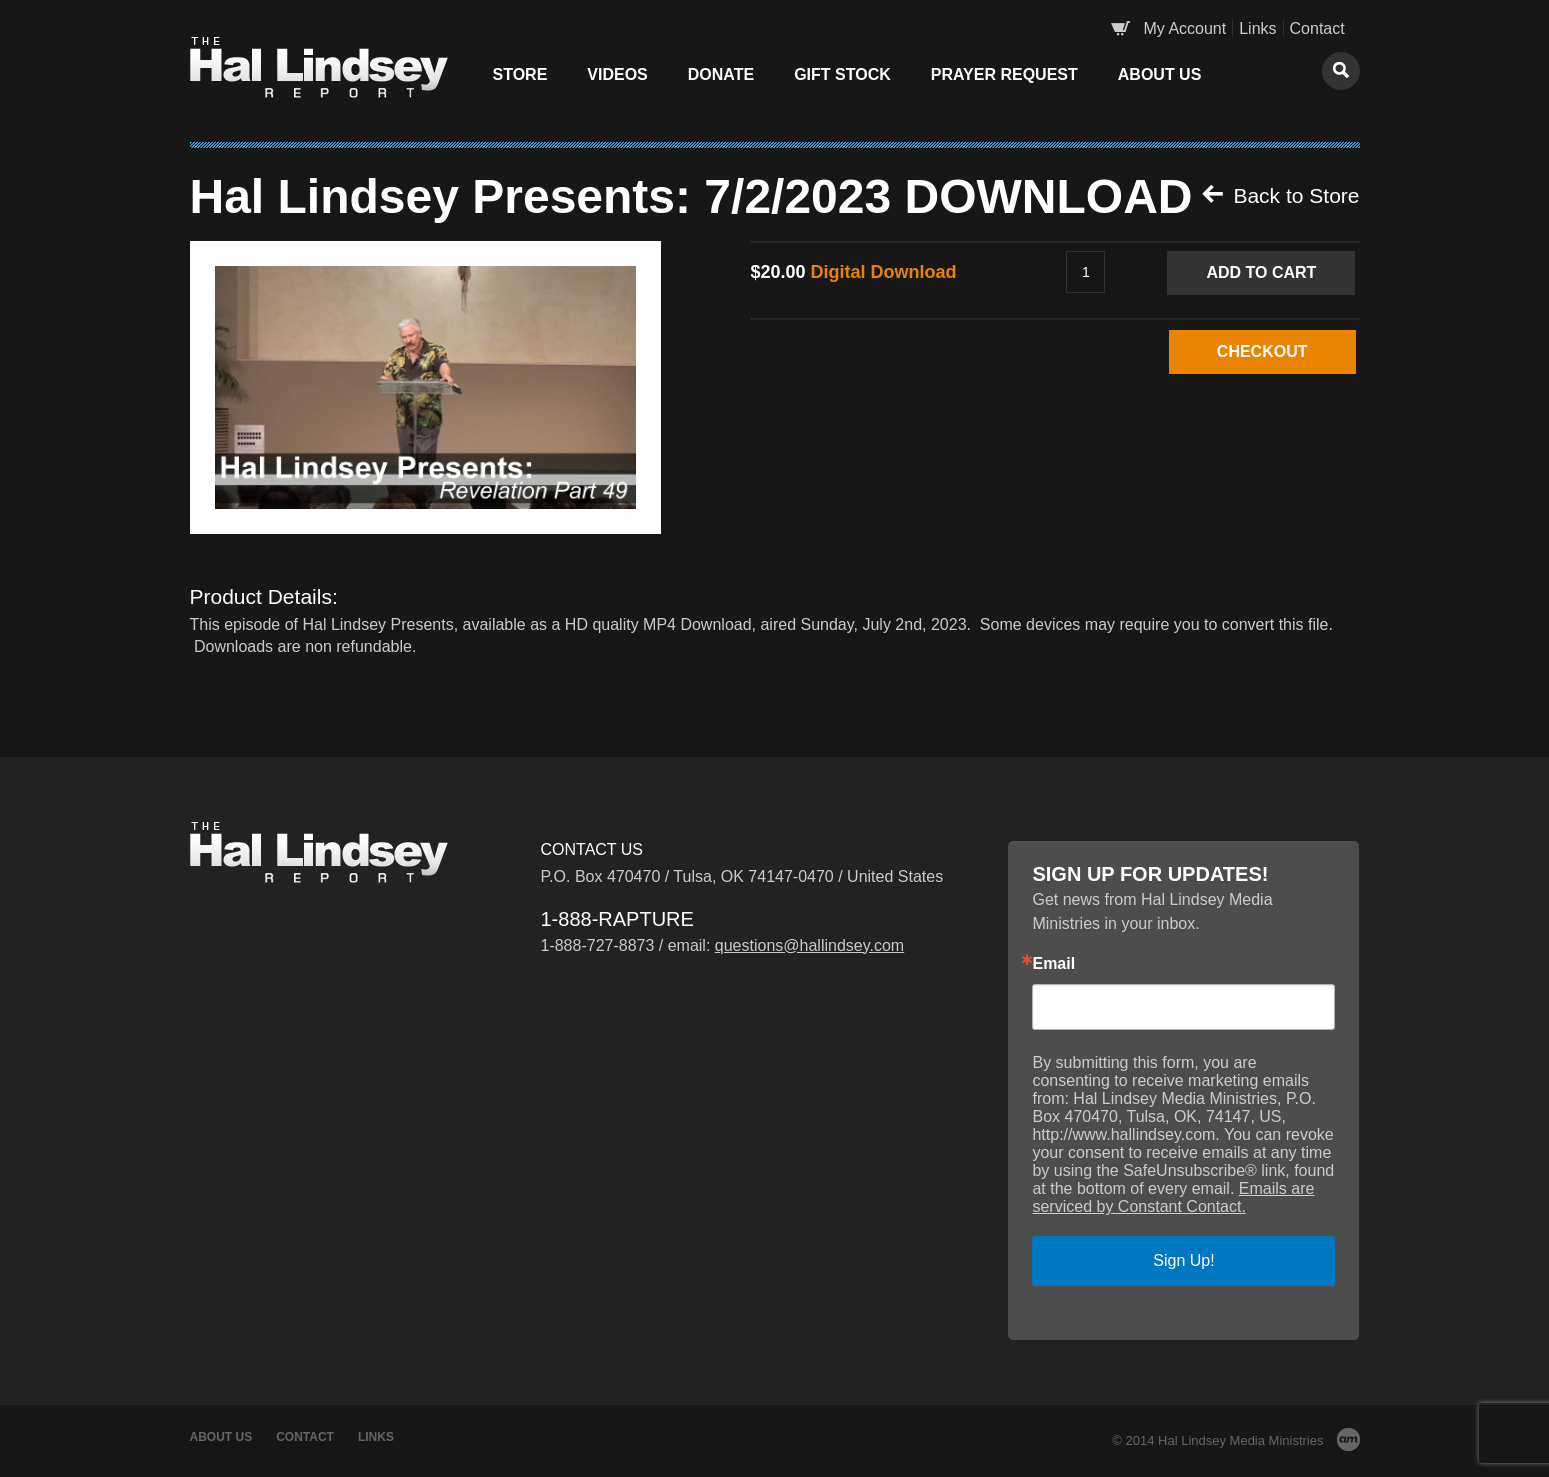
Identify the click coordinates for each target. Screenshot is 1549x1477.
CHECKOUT (1262, 351)
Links (1257, 28)
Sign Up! (1183, 1260)
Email (1053, 964)
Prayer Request (1004, 74)
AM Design (1348, 1439)
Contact (1317, 28)
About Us (1160, 74)
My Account (1185, 28)
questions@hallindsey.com (809, 945)
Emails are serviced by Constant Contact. (1173, 1197)
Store (520, 74)
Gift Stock (842, 74)
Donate (721, 74)
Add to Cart (1261, 272)
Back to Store (1281, 195)
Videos (617, 74)
